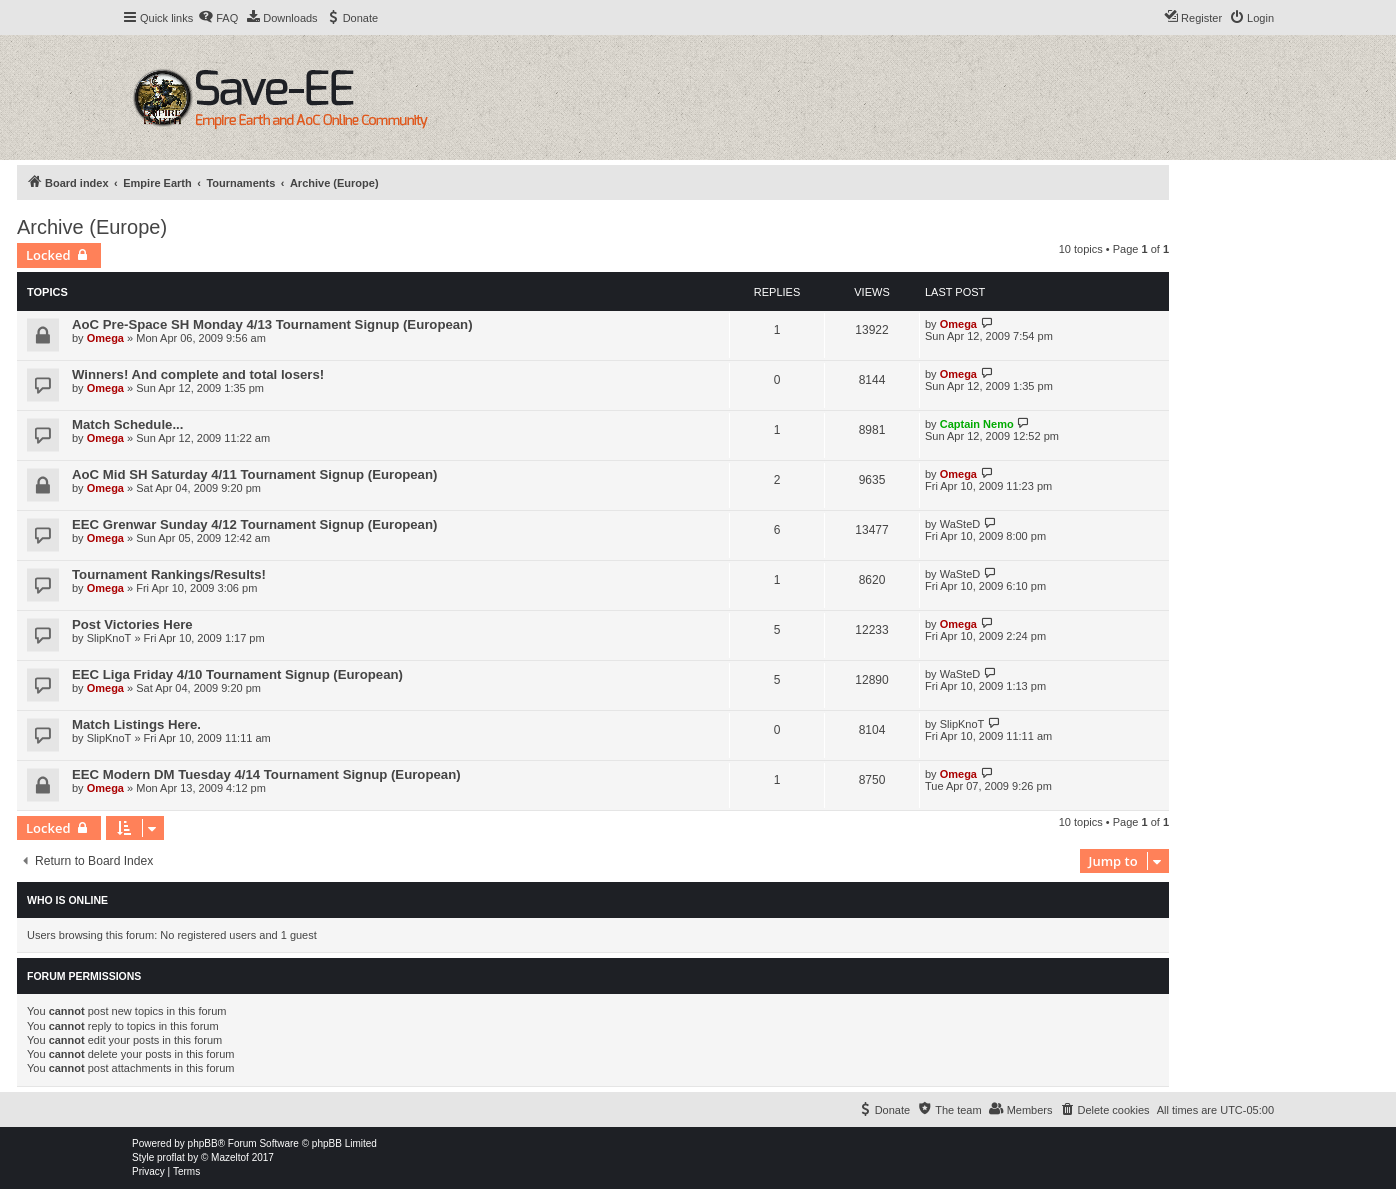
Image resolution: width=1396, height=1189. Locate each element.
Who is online (67, 900)
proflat (171, 1157)
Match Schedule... (127, 424)
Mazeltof (230, 1157)
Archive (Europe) (92, 227)
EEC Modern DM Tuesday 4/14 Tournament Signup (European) (266, 774)
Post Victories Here (132, 624)
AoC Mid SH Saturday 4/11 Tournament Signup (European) (254, 474)
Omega (105, 338)
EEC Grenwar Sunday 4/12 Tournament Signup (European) (254, 524)
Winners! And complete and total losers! (198, 374)
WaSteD (960, 524)
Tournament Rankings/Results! (169, 574)
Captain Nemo (977, 424)
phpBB (203, 1143)
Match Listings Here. (136, 724)
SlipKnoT (109, 638)
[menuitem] (218, 18)
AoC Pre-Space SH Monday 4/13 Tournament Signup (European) (272, 324)
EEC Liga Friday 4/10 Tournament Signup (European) (237, 674)
